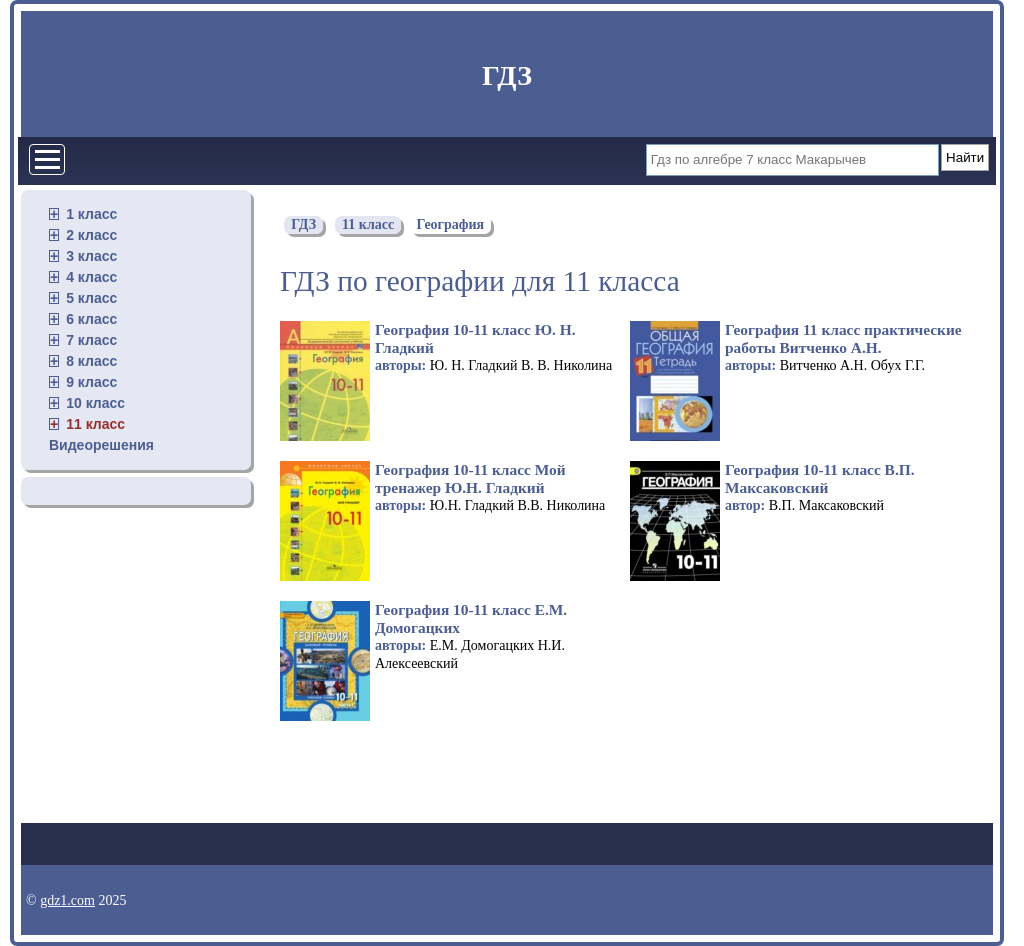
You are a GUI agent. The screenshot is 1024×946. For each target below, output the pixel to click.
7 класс (91, 340)
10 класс (95, 403)
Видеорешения (101, 445)
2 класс (91, 235)
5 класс (91, 298)
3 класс (91, 256)
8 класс (91, 361)
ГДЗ (507, 75)
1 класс (91, 214)
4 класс (91, 277)
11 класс (95, 424)
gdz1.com (67, 900)
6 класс (91, 319)
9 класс (91, 382)
